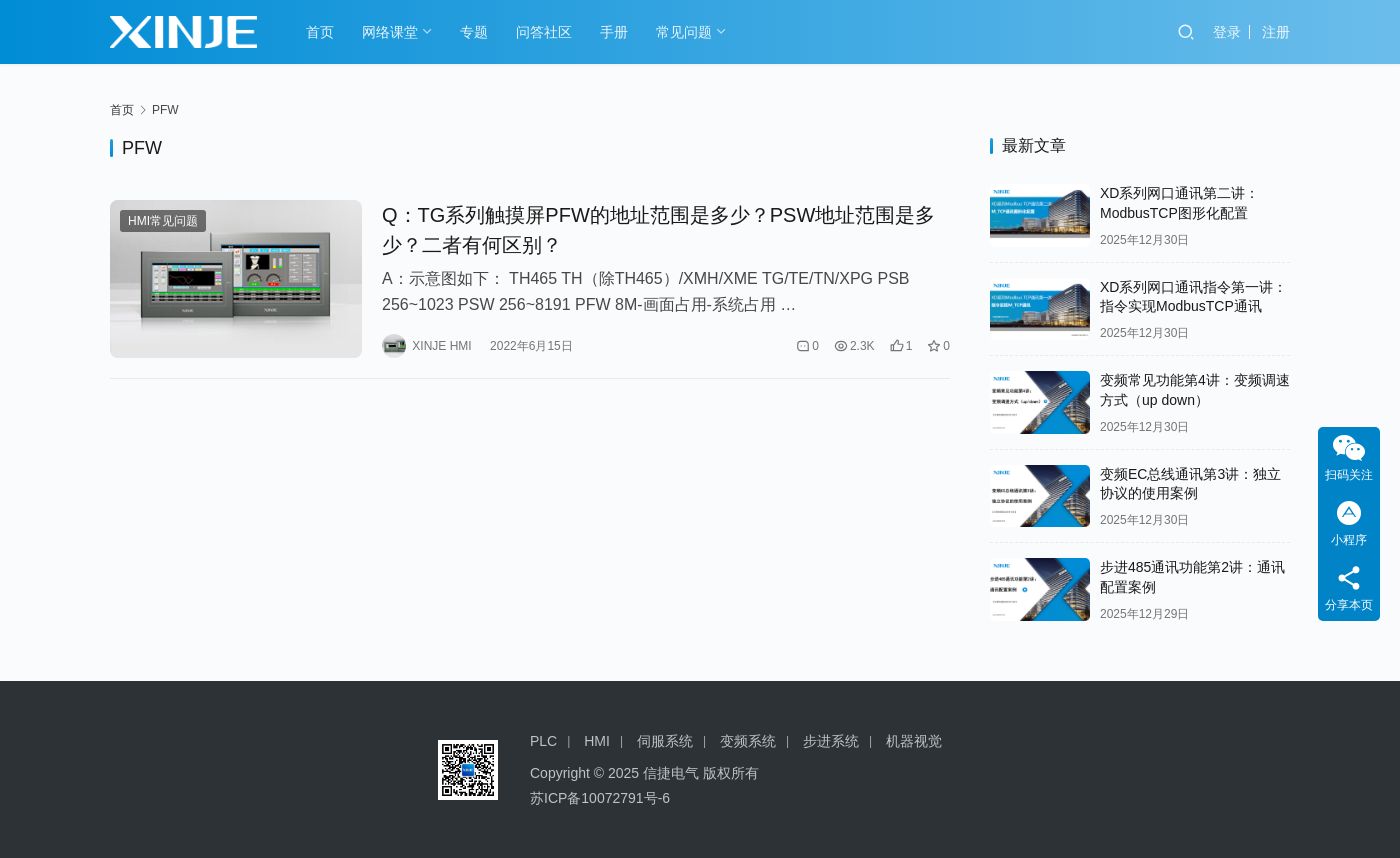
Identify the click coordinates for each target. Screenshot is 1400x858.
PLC (543, 741)
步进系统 (831, 741)
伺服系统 (665, 741)
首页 (320, 32)
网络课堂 (390, 32)
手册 (614, 32)
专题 (474, 32)
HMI (597, 741)
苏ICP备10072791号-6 (600, 798)
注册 (1276, 32)
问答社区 (544, 32)
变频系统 (748, 741)
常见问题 (684, 32)
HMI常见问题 (163, 221)
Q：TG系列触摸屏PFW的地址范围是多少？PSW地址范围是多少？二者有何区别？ (658, 230)
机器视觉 (914, 741)
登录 (1227, 32)
